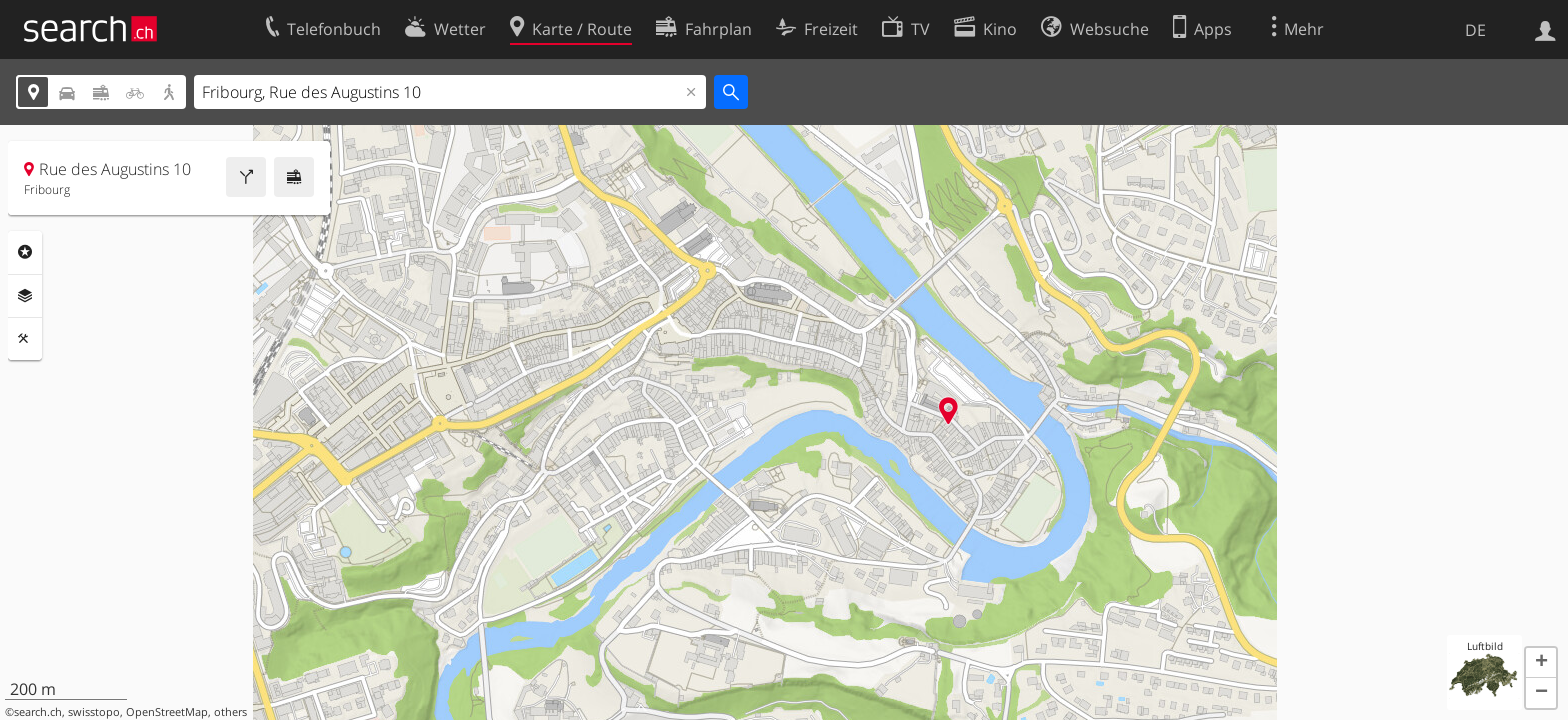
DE (1475, 30)
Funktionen (25, 339)
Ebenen (25, 296)
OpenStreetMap (167, 712)
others (230, 712)
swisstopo (94, 712)
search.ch (38, 712)
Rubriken (25, 252)
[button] (1541, 663)
